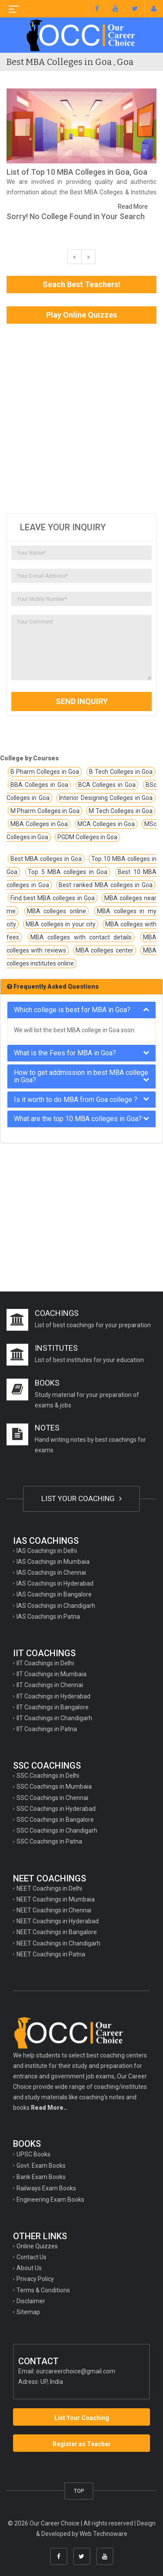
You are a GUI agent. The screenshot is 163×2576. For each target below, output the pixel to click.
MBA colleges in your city (61, 924)
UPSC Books (33, 2154)
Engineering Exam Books (50, 2199)
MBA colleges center (104, 950)
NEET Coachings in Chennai (54, 1910)
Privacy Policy (35, 2278)
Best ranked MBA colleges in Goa (106, 884)
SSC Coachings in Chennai (52, 1797)
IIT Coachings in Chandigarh (54, 1718)
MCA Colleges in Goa (106, 823)
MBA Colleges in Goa (39, 823)
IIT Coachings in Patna (47, 1728)
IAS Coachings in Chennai (51, 1572)
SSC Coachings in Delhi (48, 1775)
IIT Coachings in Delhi (45, 1663)
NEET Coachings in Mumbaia (56, 1899)
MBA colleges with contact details (81, 937)
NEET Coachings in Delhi (49, 1888)
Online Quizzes (37, 2246)
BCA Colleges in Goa (107, 784)
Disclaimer (31, 2301)
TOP (79, 2491)
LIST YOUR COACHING (81, 1498)
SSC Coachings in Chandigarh (57, 1830)
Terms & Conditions (43, 2290)
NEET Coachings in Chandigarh (58, 1943)
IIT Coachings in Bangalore (53, 1707)
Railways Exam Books (46, 2188)
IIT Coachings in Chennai (50, 1684)
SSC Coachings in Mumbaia (54, 1786)
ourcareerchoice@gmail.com (75, 2371)
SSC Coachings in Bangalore (55, 1819)
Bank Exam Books (41, 2176)
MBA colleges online (56, 911)
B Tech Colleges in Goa (121, 771)
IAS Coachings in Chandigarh (56, 1605)
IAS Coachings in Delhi (47, 1550)
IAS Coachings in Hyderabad (55, 1583)
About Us (29, 2267)
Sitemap (28, 2311)
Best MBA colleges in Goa (46, 858)
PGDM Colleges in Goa (87, 837)
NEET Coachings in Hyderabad (58, 1921)
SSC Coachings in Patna (49, 1841)
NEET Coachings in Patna (51, 1954)
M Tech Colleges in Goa (121, 810)
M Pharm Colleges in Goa (45, 810)
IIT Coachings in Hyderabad (53, 1696)
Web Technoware (103, 2533)
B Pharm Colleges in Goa (44, 771)
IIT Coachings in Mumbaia (51, 1674)
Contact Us (32, 2257)
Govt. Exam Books (41, 2165)
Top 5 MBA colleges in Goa (67, 871)
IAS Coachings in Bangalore (54, 1594)
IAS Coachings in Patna (48, 1616)
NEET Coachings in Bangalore (57, 1932)
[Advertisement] (81, 418)
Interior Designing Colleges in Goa (106, 797)
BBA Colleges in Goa (39, 784)
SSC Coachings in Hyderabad (56, 1808)
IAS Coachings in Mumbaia (53, 1561)
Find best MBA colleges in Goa (52, 898)
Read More (133, 206)
